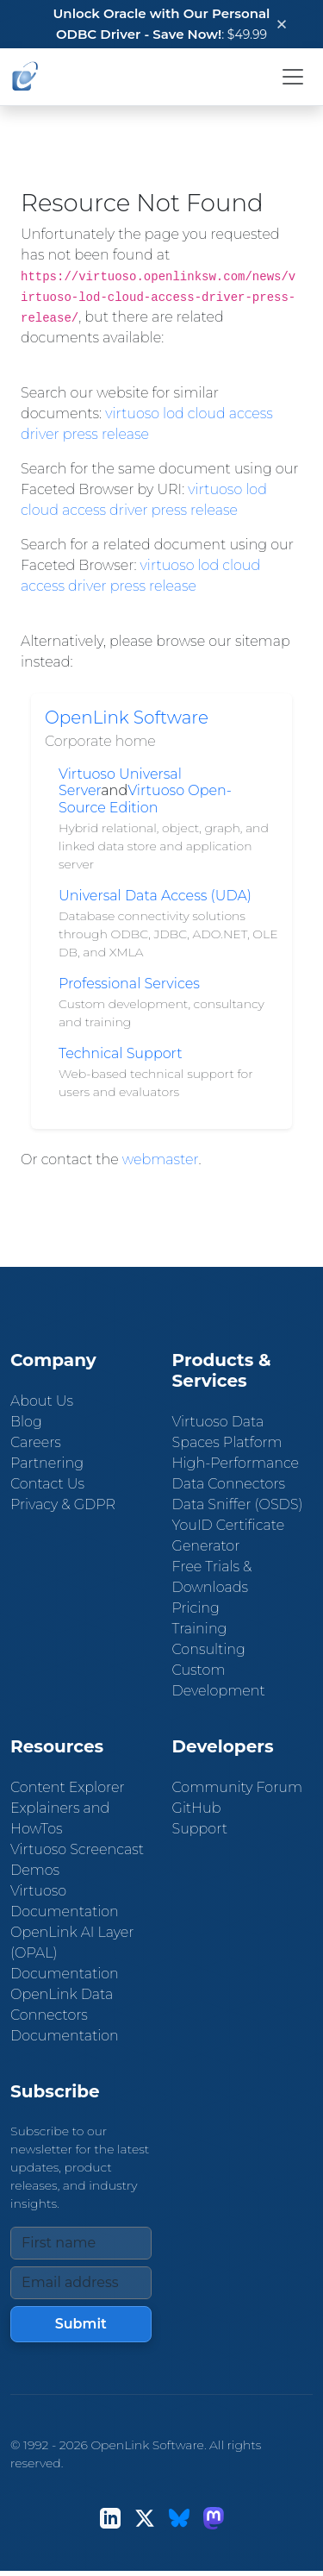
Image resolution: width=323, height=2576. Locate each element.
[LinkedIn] (110, 2518)
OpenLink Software (126, 717)
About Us (41, 1401)
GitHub (196, 1808)
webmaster (160, 1159)
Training (199, 1628)
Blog (26, 1421)
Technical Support (121, 1053)
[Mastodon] (213, 2518)
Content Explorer (67, 1787)
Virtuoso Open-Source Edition (145, 798)
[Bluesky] (179, 2518)
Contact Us (47, 1484)
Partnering (47, 1463)
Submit (81, 2324)
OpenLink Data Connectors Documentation (64, 2015)
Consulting (208, 1649)
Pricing (196, 1608)
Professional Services (129, 983)
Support (199, 1829)
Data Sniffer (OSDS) (237, 1504)
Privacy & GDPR (62, 1504)
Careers (35, 1442)
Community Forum (237, 1787)
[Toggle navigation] (293, 77)
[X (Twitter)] (144, 2518)
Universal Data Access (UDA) (155, 895)
